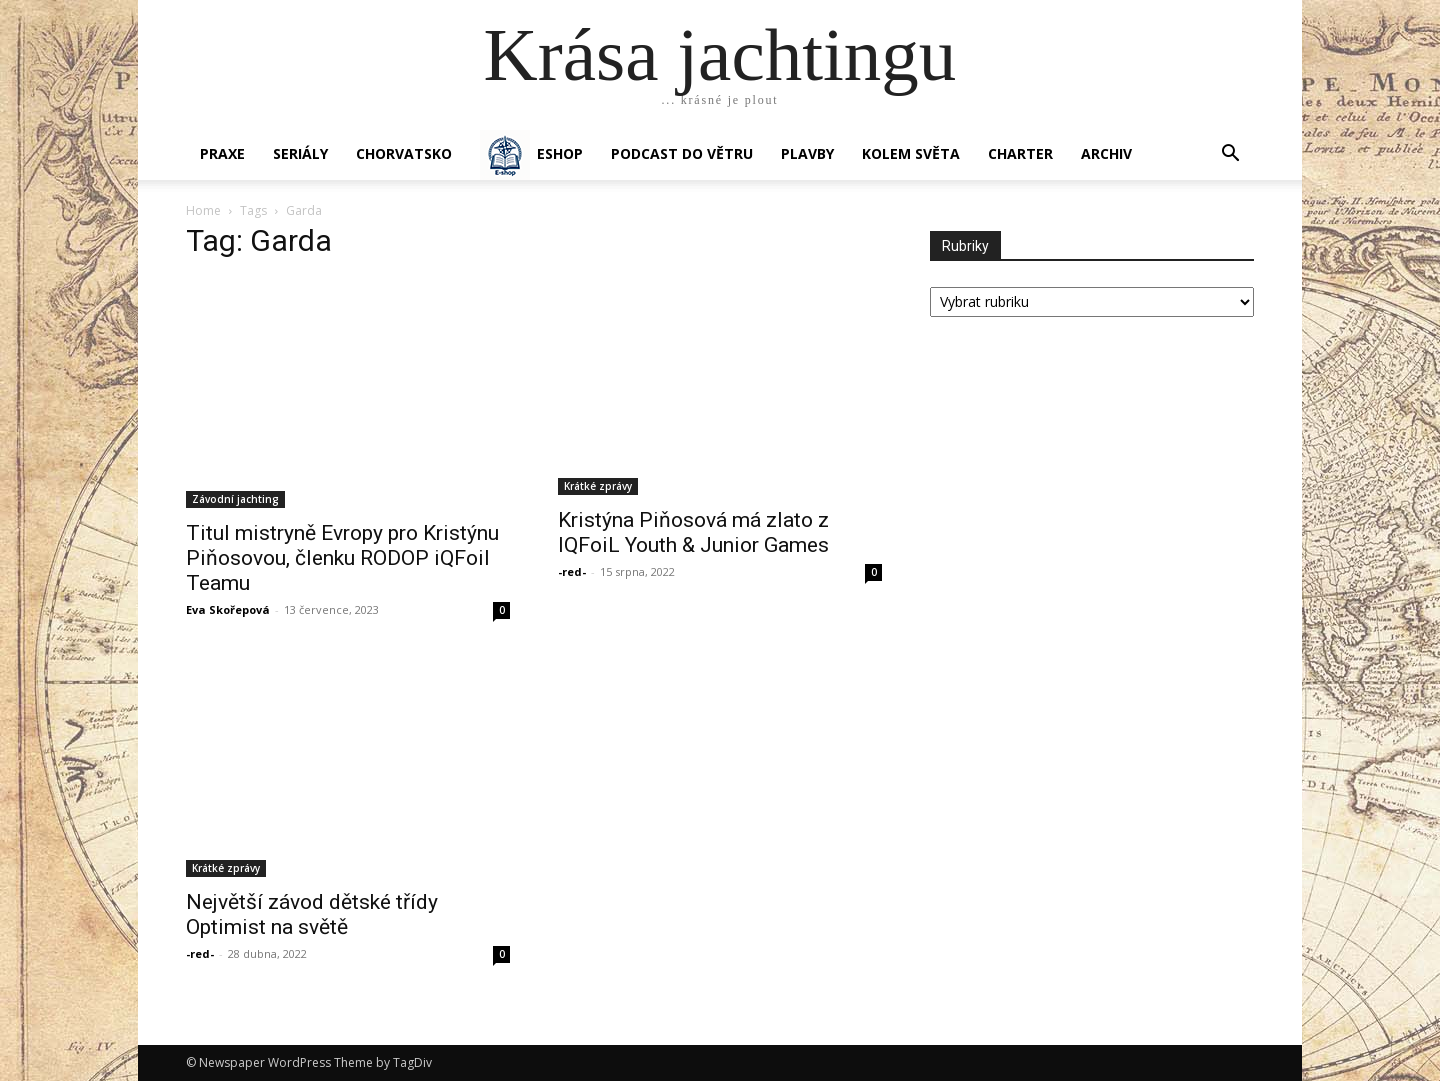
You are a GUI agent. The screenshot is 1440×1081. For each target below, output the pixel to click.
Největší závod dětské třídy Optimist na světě (312, 914)
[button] (1230, 155)
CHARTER (1020, 153)
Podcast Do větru (682, 153)
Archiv (1106, 153)
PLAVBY (807, 153)
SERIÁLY (300, 153)
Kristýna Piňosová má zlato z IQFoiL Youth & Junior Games (693, 532)
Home (203, 210)
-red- (572, 571)
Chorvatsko (404, 153)
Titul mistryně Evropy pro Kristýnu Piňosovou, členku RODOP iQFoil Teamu (342, 558)
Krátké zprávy (598, 486)
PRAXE (222, 153)
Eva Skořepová (228, 609)
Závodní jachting (235, 499)
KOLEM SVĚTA (911, 153)
